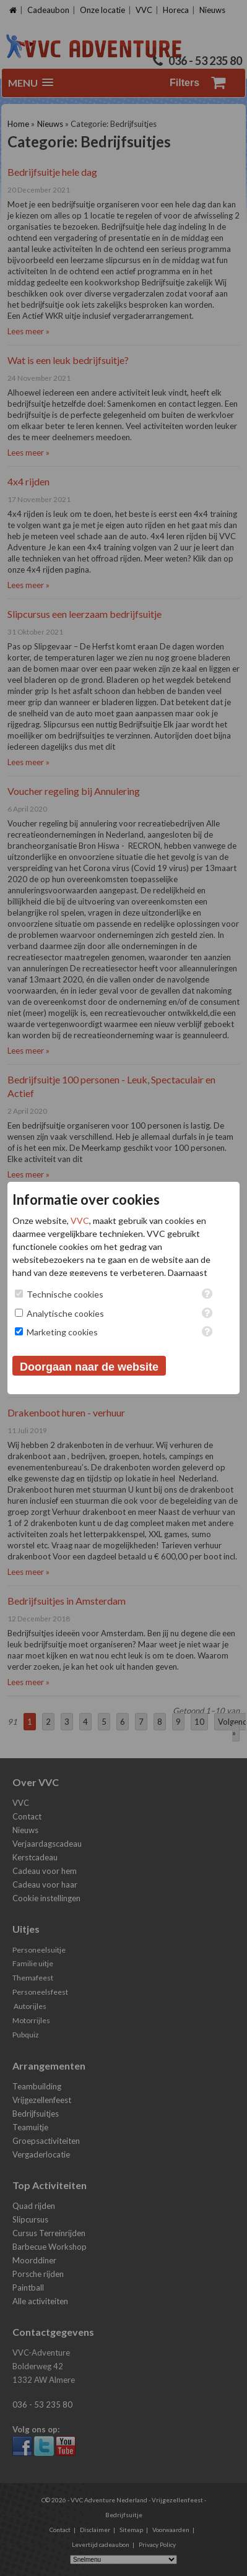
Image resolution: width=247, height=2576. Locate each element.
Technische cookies (65, 1294)
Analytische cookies (65, 1313)
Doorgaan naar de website (89, 1367)
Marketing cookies (62, 1332)
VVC (80, 1220)
